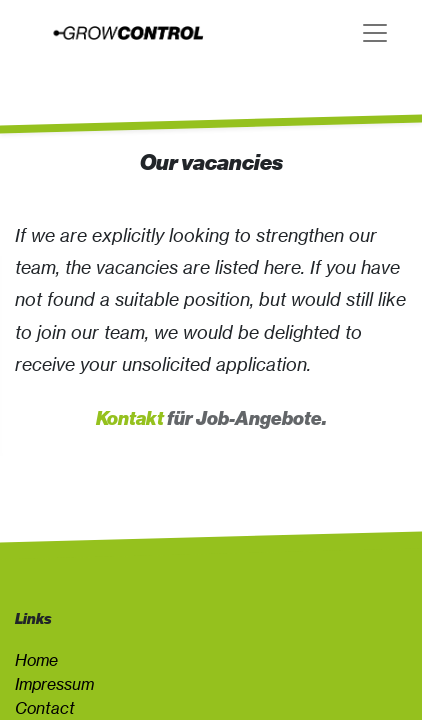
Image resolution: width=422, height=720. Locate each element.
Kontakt (130, 418)
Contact (45, 708)
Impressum (54, 684)
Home (36, 660)
